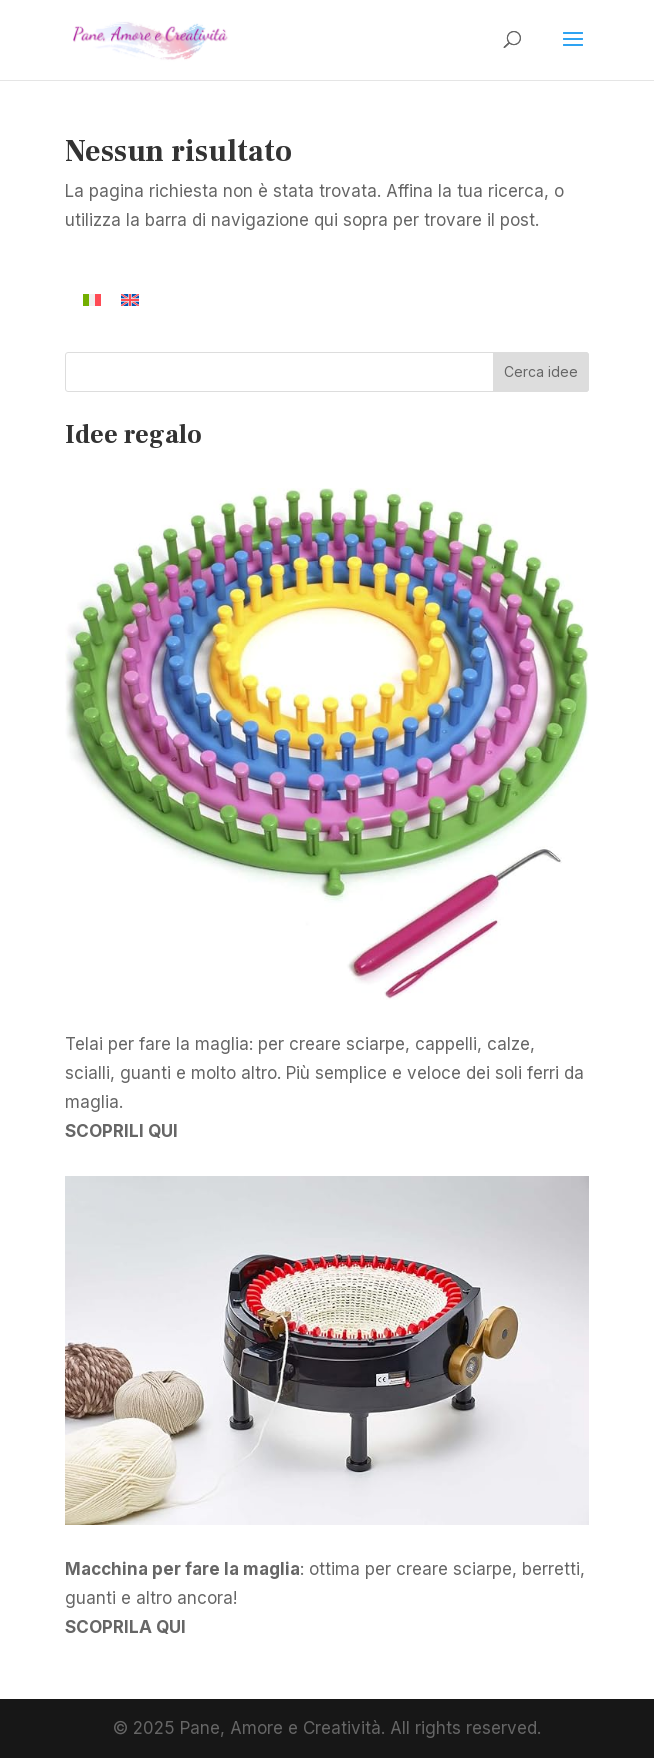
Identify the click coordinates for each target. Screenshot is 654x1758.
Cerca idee (541, 371)
